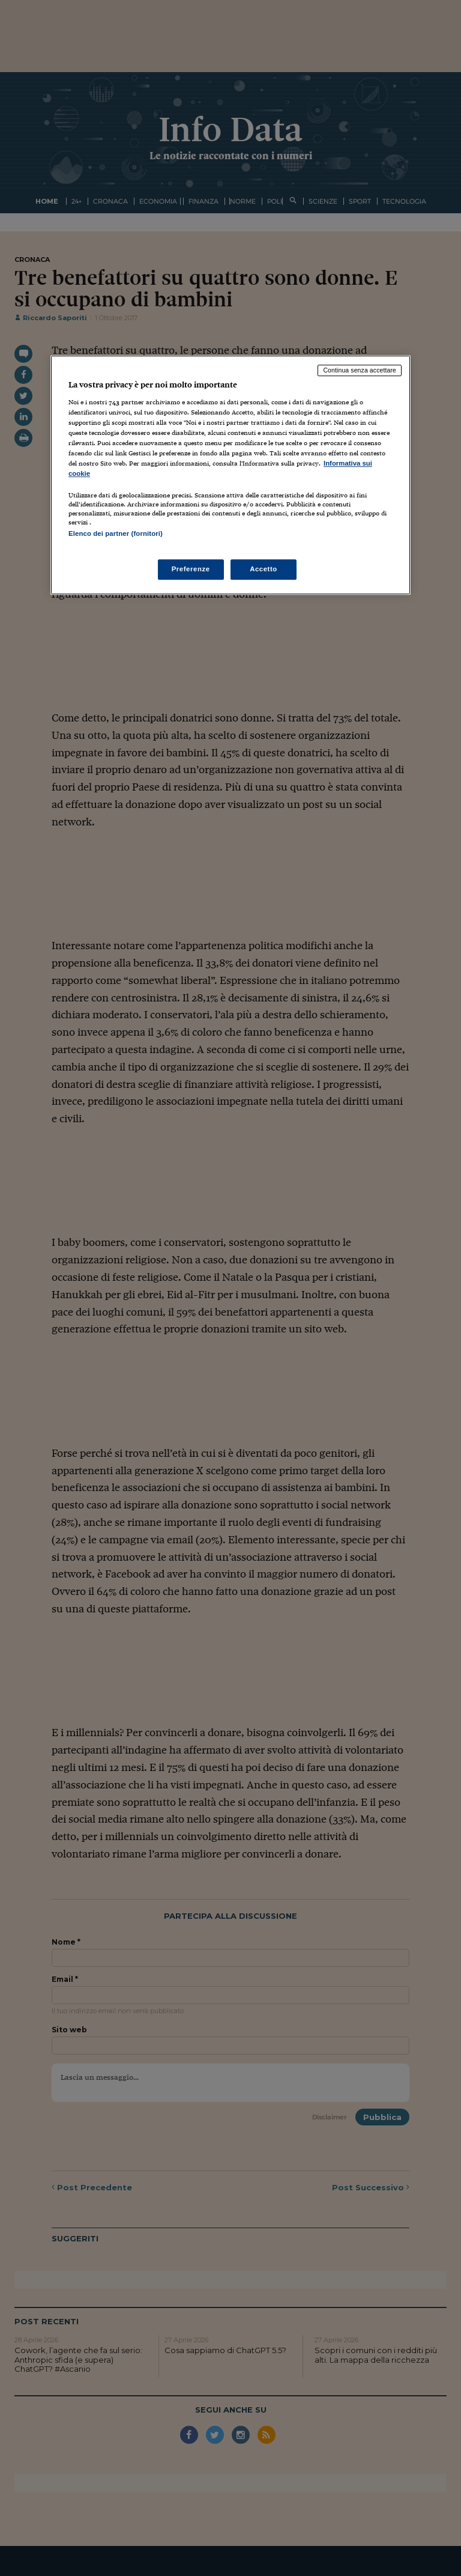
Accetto (263, 569)
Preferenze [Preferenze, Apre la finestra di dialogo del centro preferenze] (191, 569)
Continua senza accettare (359, 370)
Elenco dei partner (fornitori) (115, 533)
